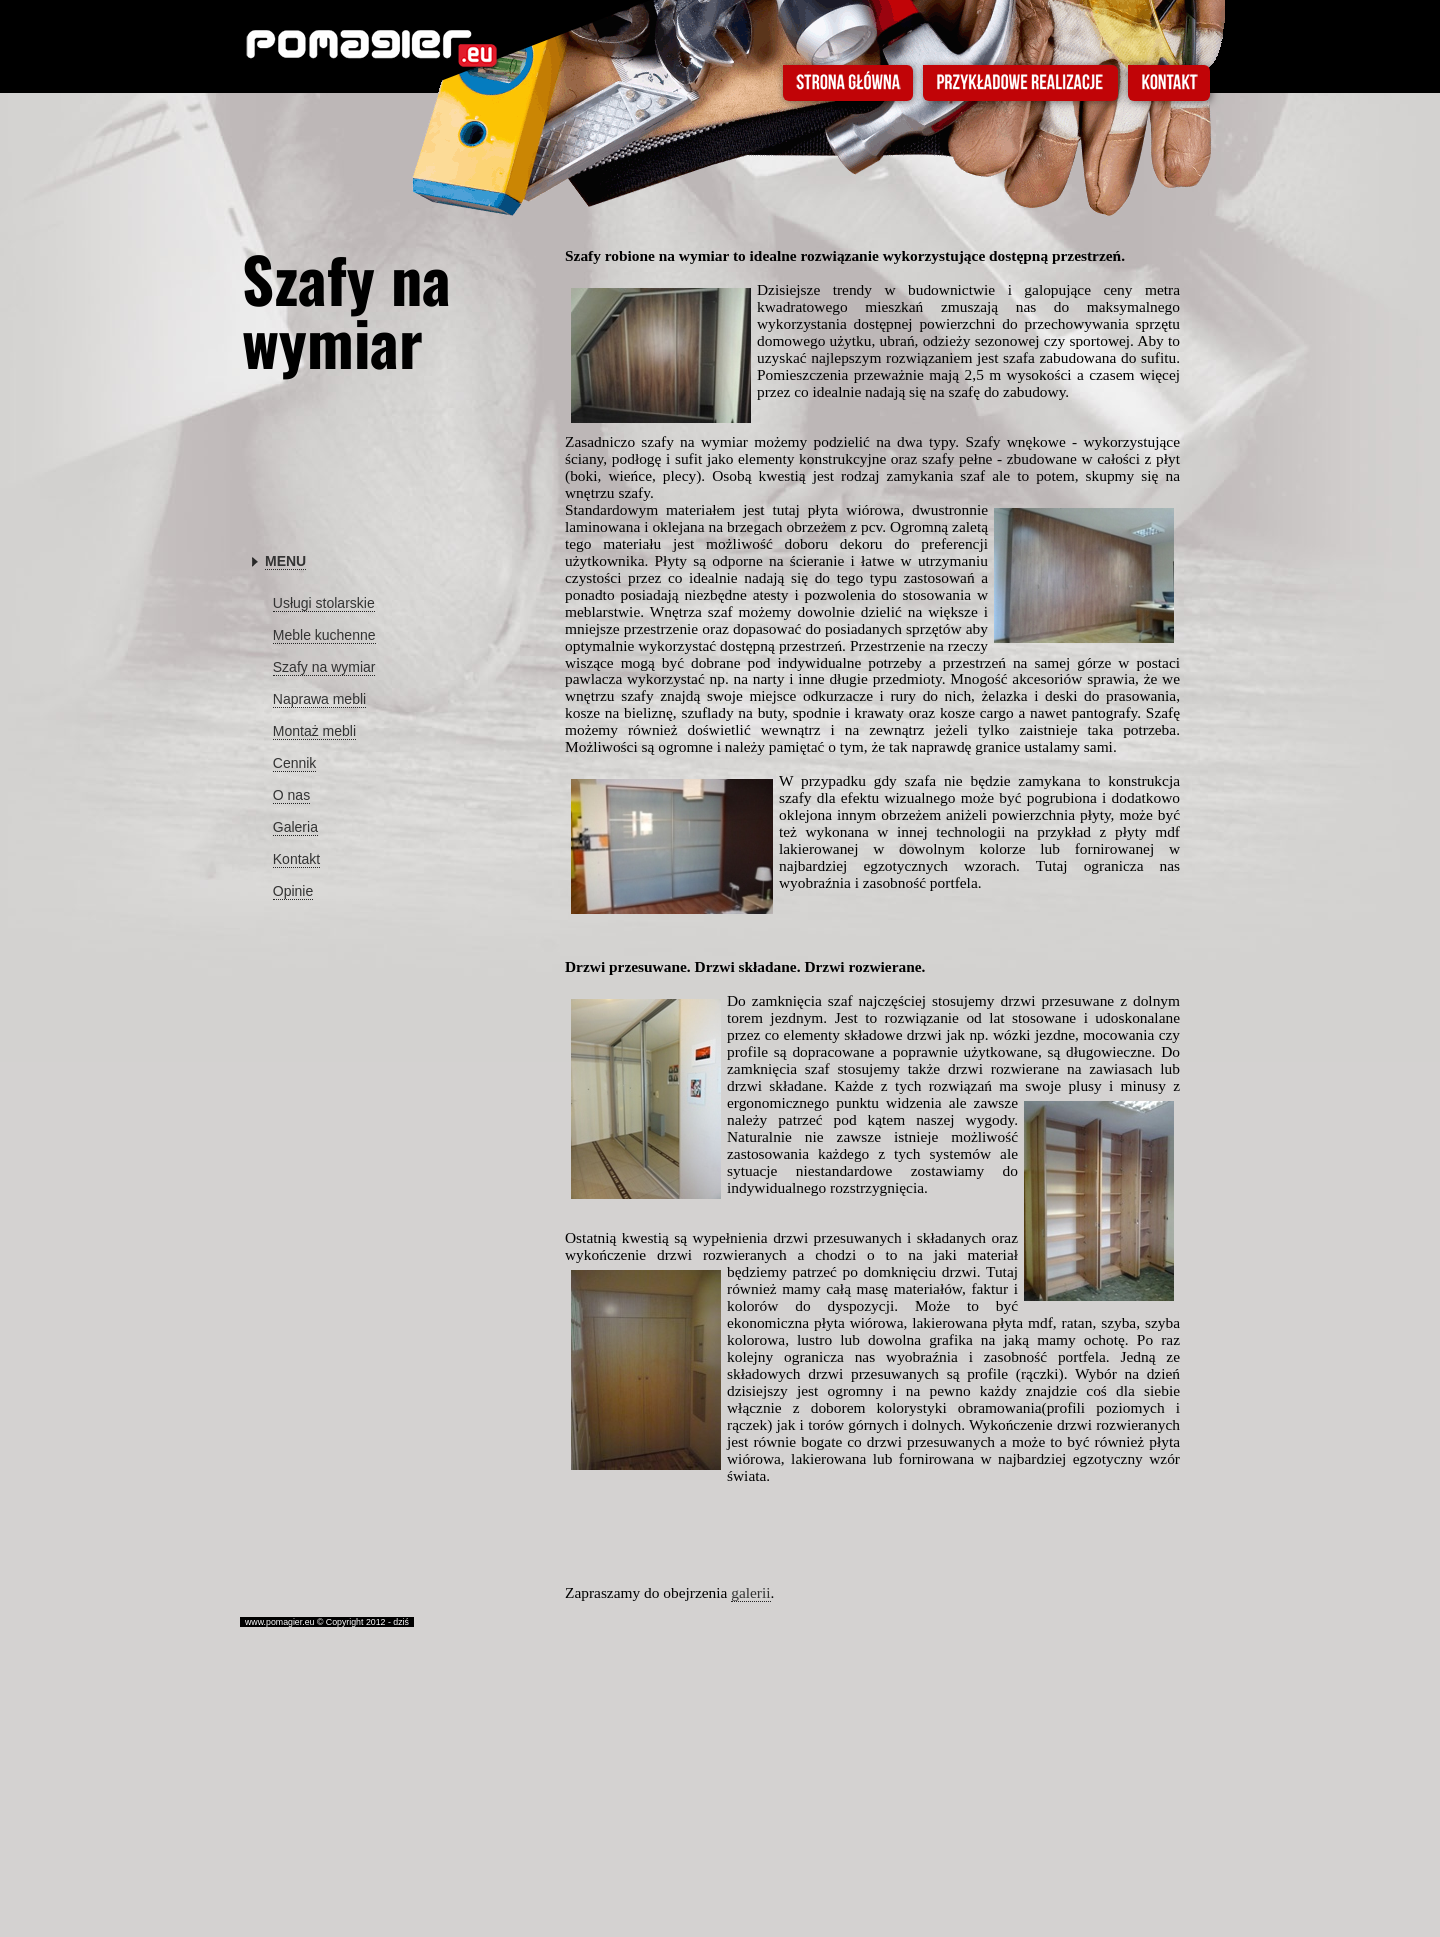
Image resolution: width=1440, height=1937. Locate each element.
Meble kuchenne (324, 635)
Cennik (295, 763)
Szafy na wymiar (324, 667)
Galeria (295, 827)
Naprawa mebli (319, 699)
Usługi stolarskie (324, 603)
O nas (291, 795)
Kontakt (296, 859)
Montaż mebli (314, 731)
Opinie (293, 891)
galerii (750, 1592)
